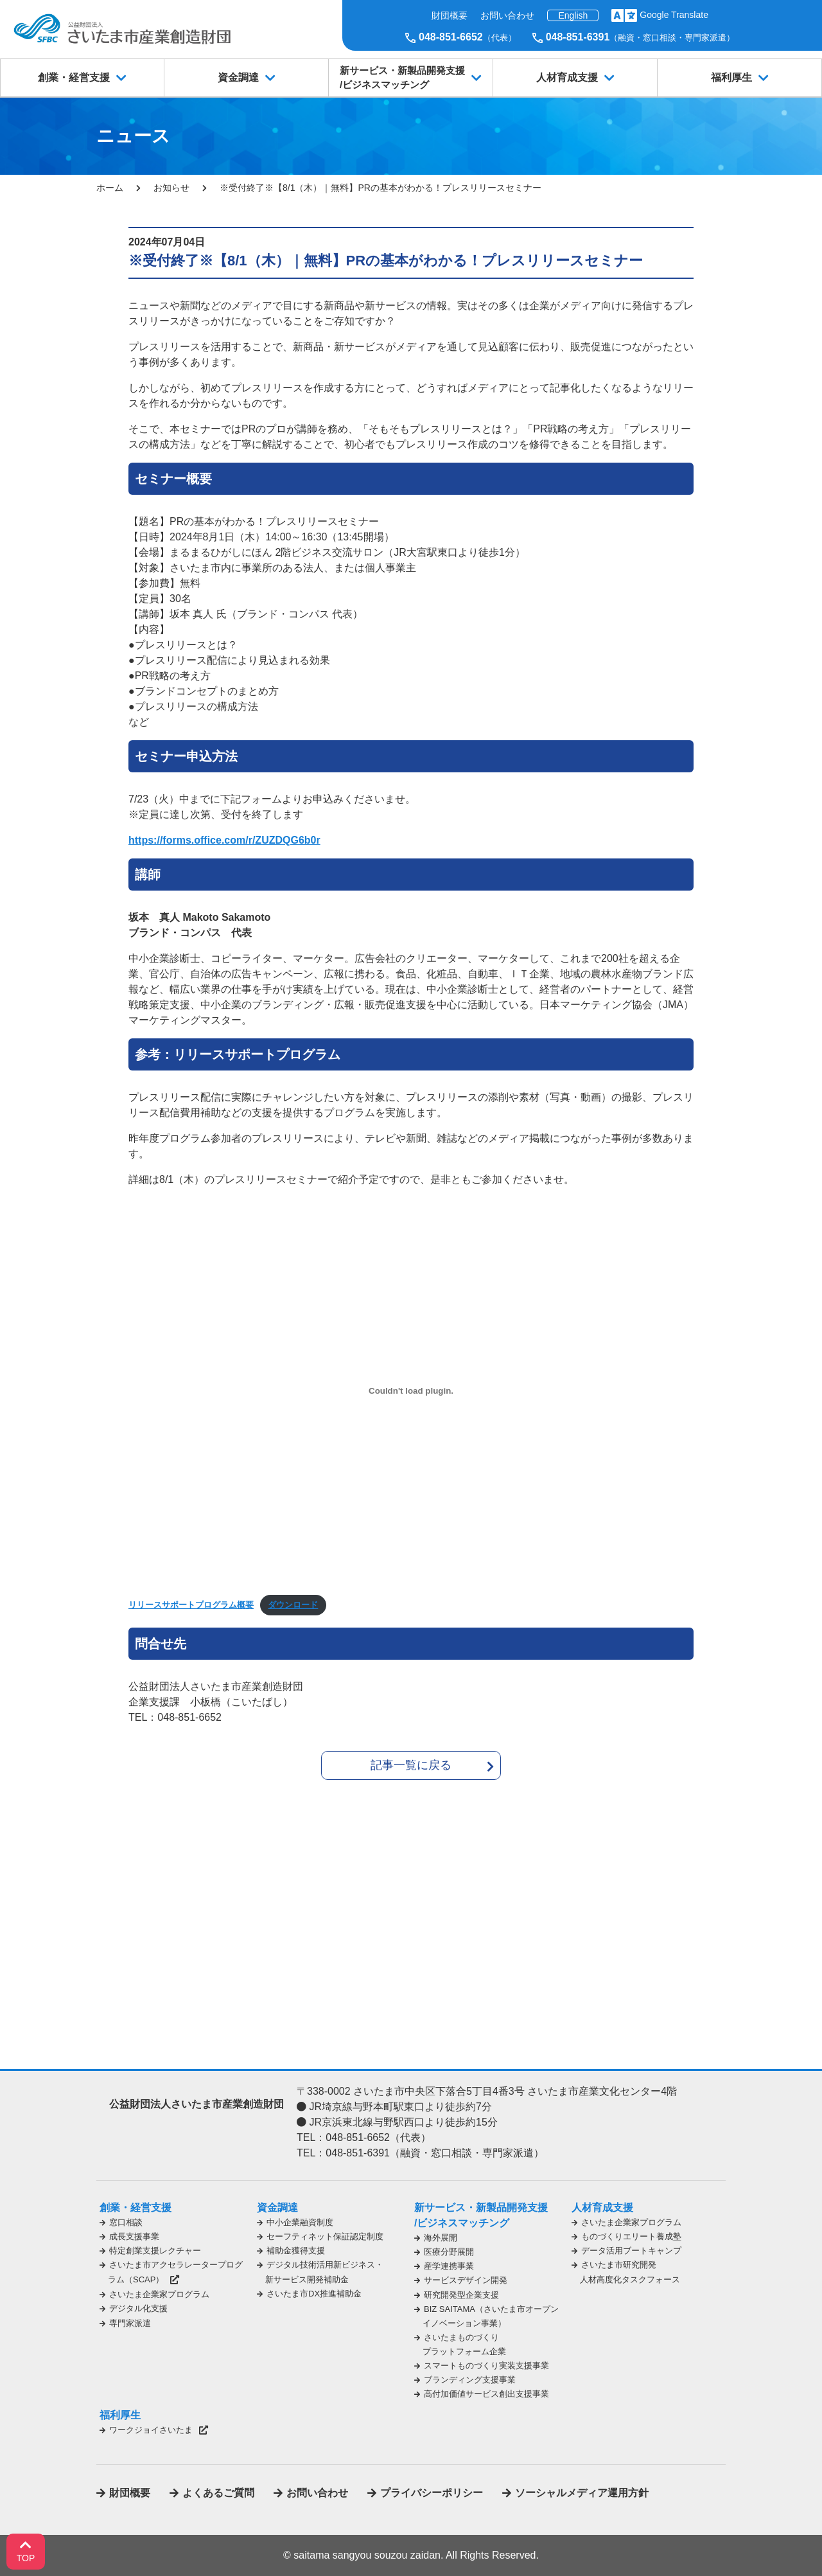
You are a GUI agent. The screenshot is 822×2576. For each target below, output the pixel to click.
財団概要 (450, 15)
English (573, 15)
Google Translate (674, 15)
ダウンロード (293, 1605)
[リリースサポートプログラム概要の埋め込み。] (411, 1390)
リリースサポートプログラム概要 (191, 1605)
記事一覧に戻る (411, 1765)
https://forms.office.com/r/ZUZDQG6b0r (224, 840)
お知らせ (171, 187)
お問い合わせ (507, 15)
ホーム (109, 187)
